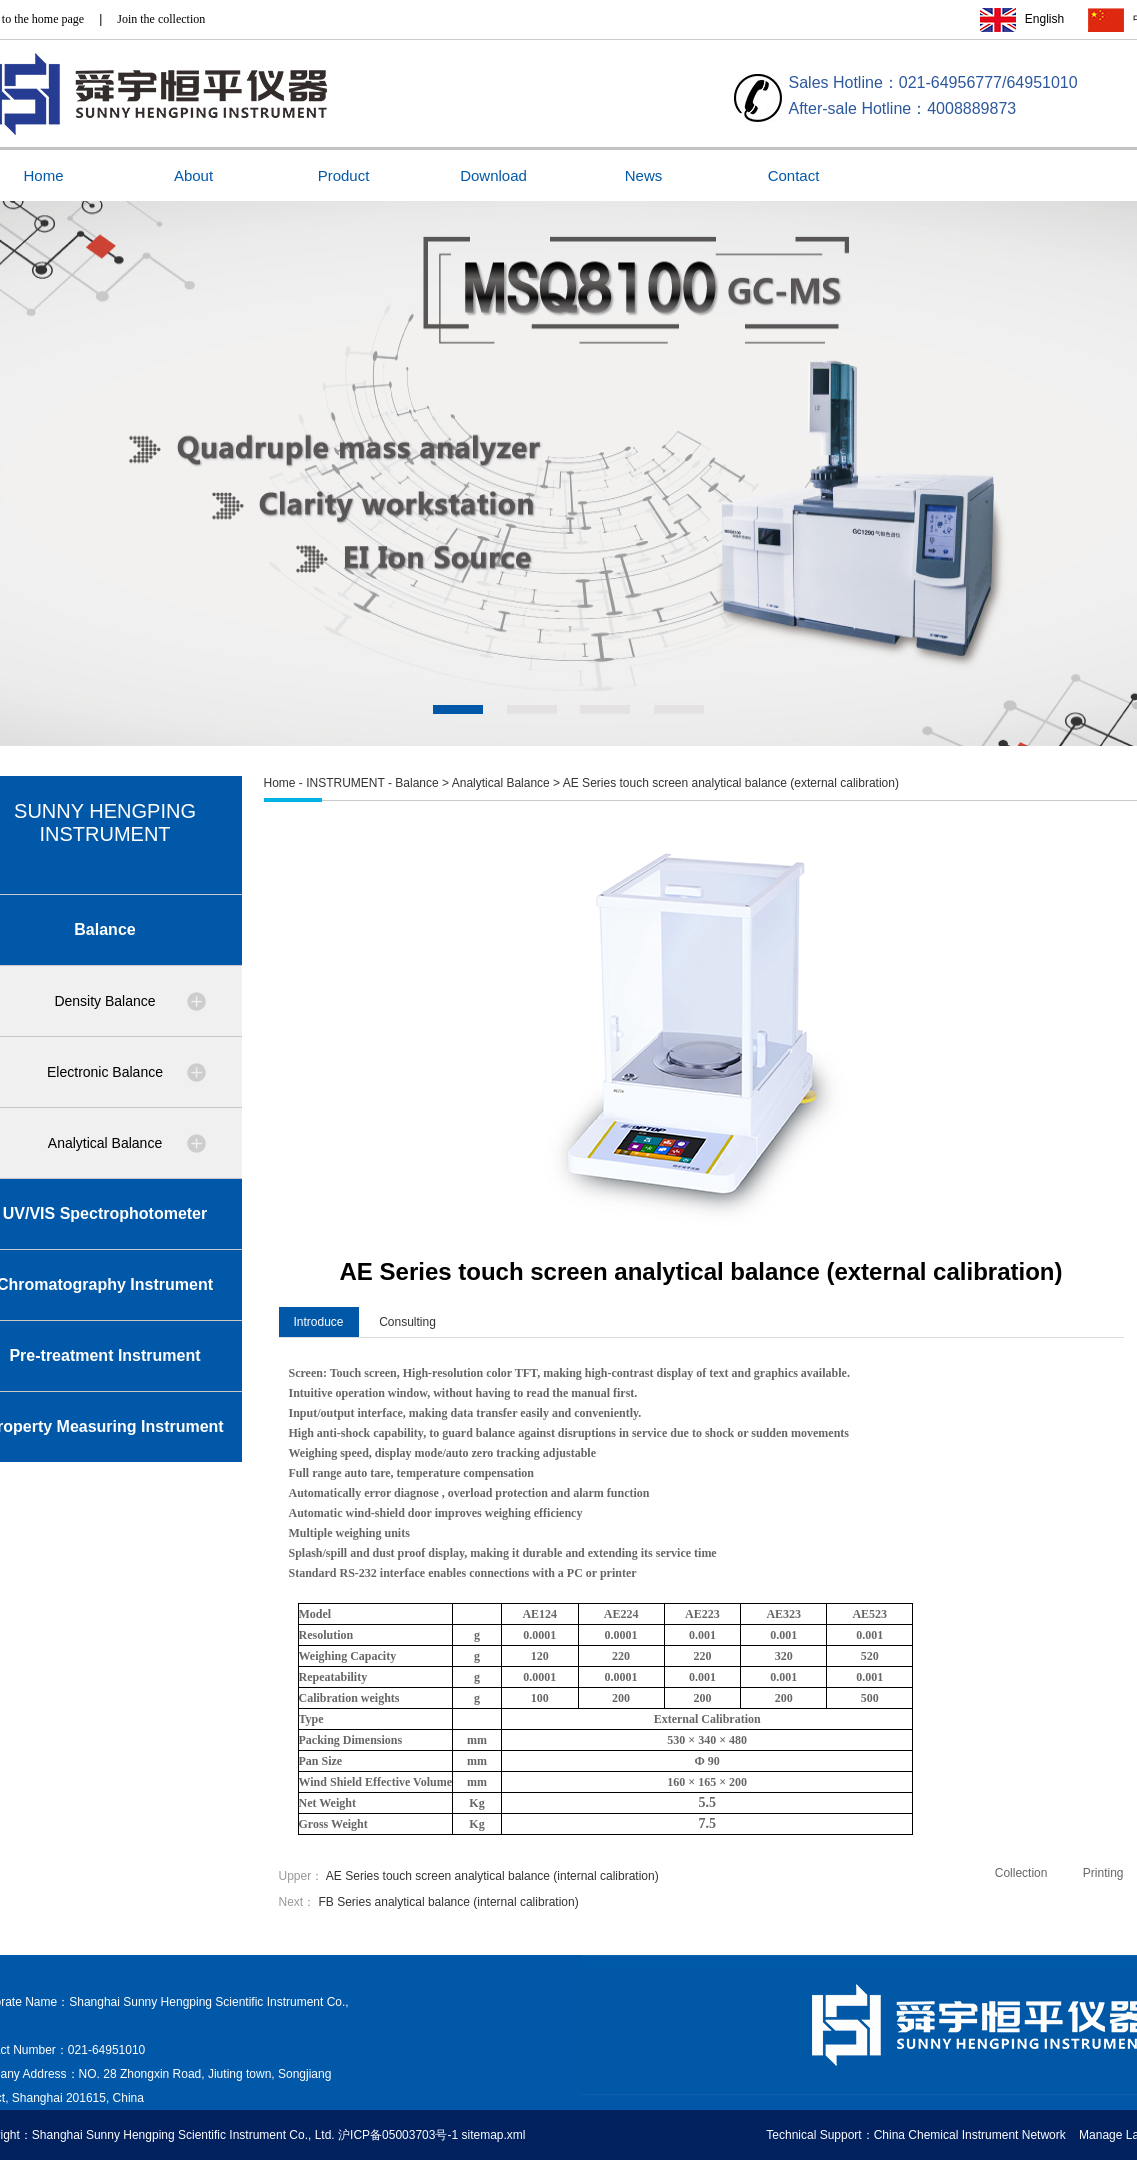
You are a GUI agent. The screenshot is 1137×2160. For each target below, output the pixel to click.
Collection (1021, 1873)
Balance (416, 783)
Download (493, 175)
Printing (1103, 1873)
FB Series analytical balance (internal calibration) (449, 1902)
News (644, 175)
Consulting (407, 1322)
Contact (794, 175)
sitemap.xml (493, 2135)
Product (344, 175)
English (1044, 19)
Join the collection (161, 19)
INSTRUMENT (345, 783)
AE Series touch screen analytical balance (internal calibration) (492, 1876)
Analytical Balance (501, 783)
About (193, 175)
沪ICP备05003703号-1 (398, 2135)
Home (280, 783)
